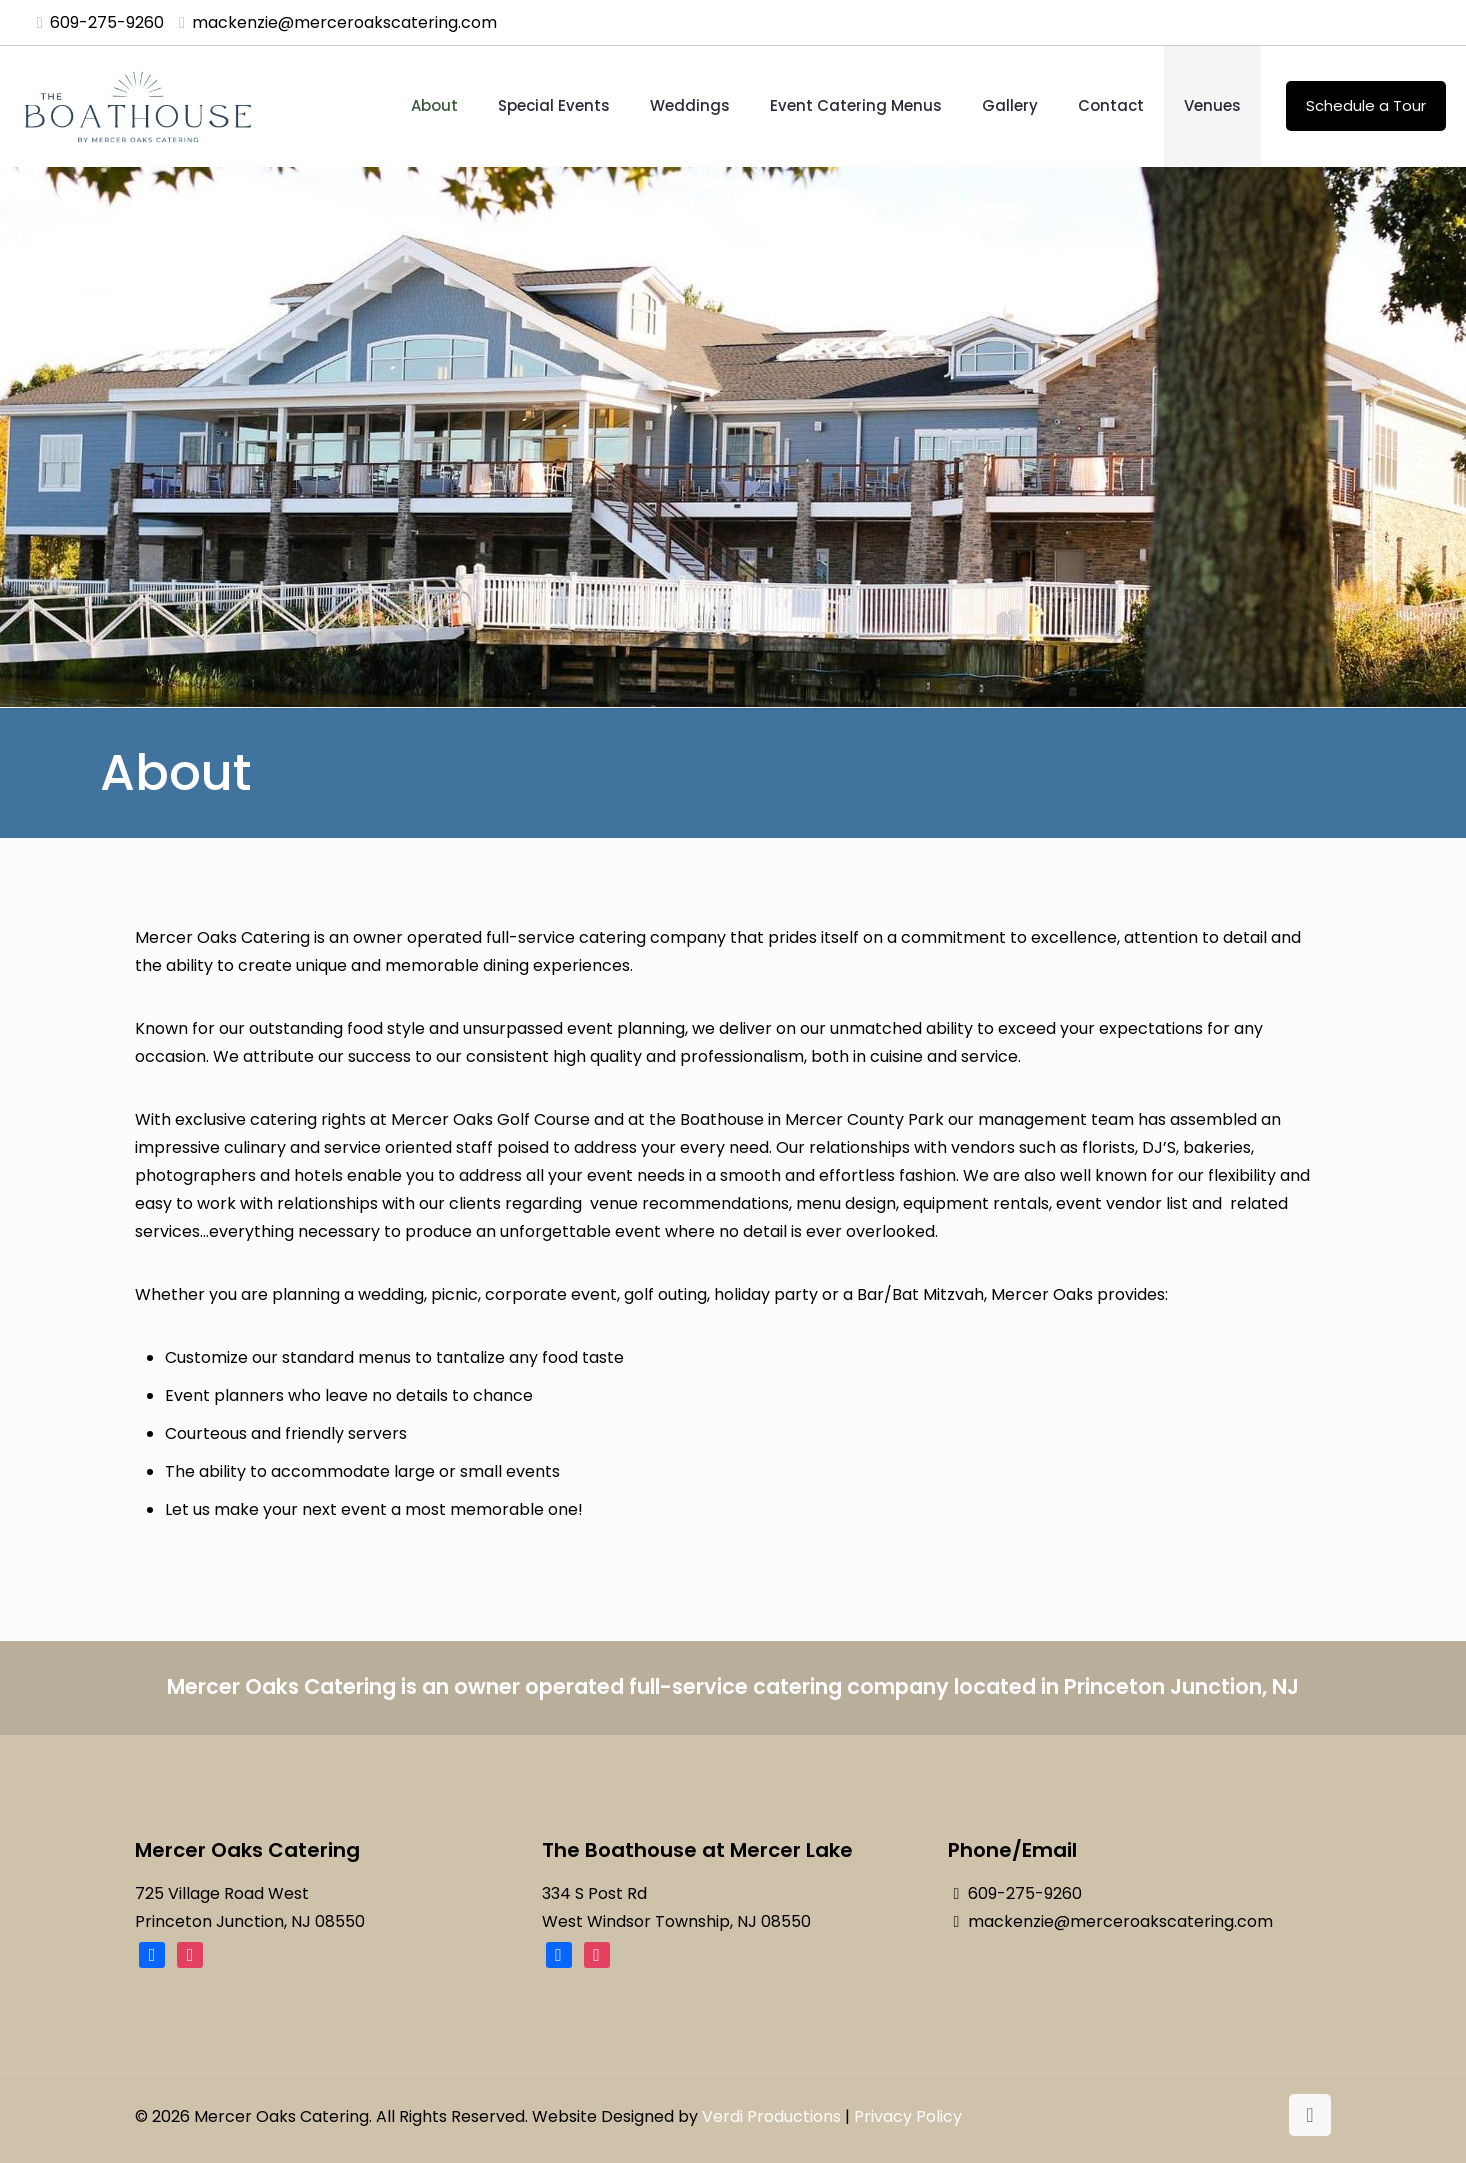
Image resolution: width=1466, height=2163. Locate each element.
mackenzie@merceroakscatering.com (1120, 1921)
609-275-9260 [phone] (107, 22)
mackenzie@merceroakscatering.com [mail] (344, 22)
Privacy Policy (908, 2116)
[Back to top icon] (1310, 2115)
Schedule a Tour (1366, 105)
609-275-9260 (1025, 1893)
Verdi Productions (771, 2116)
